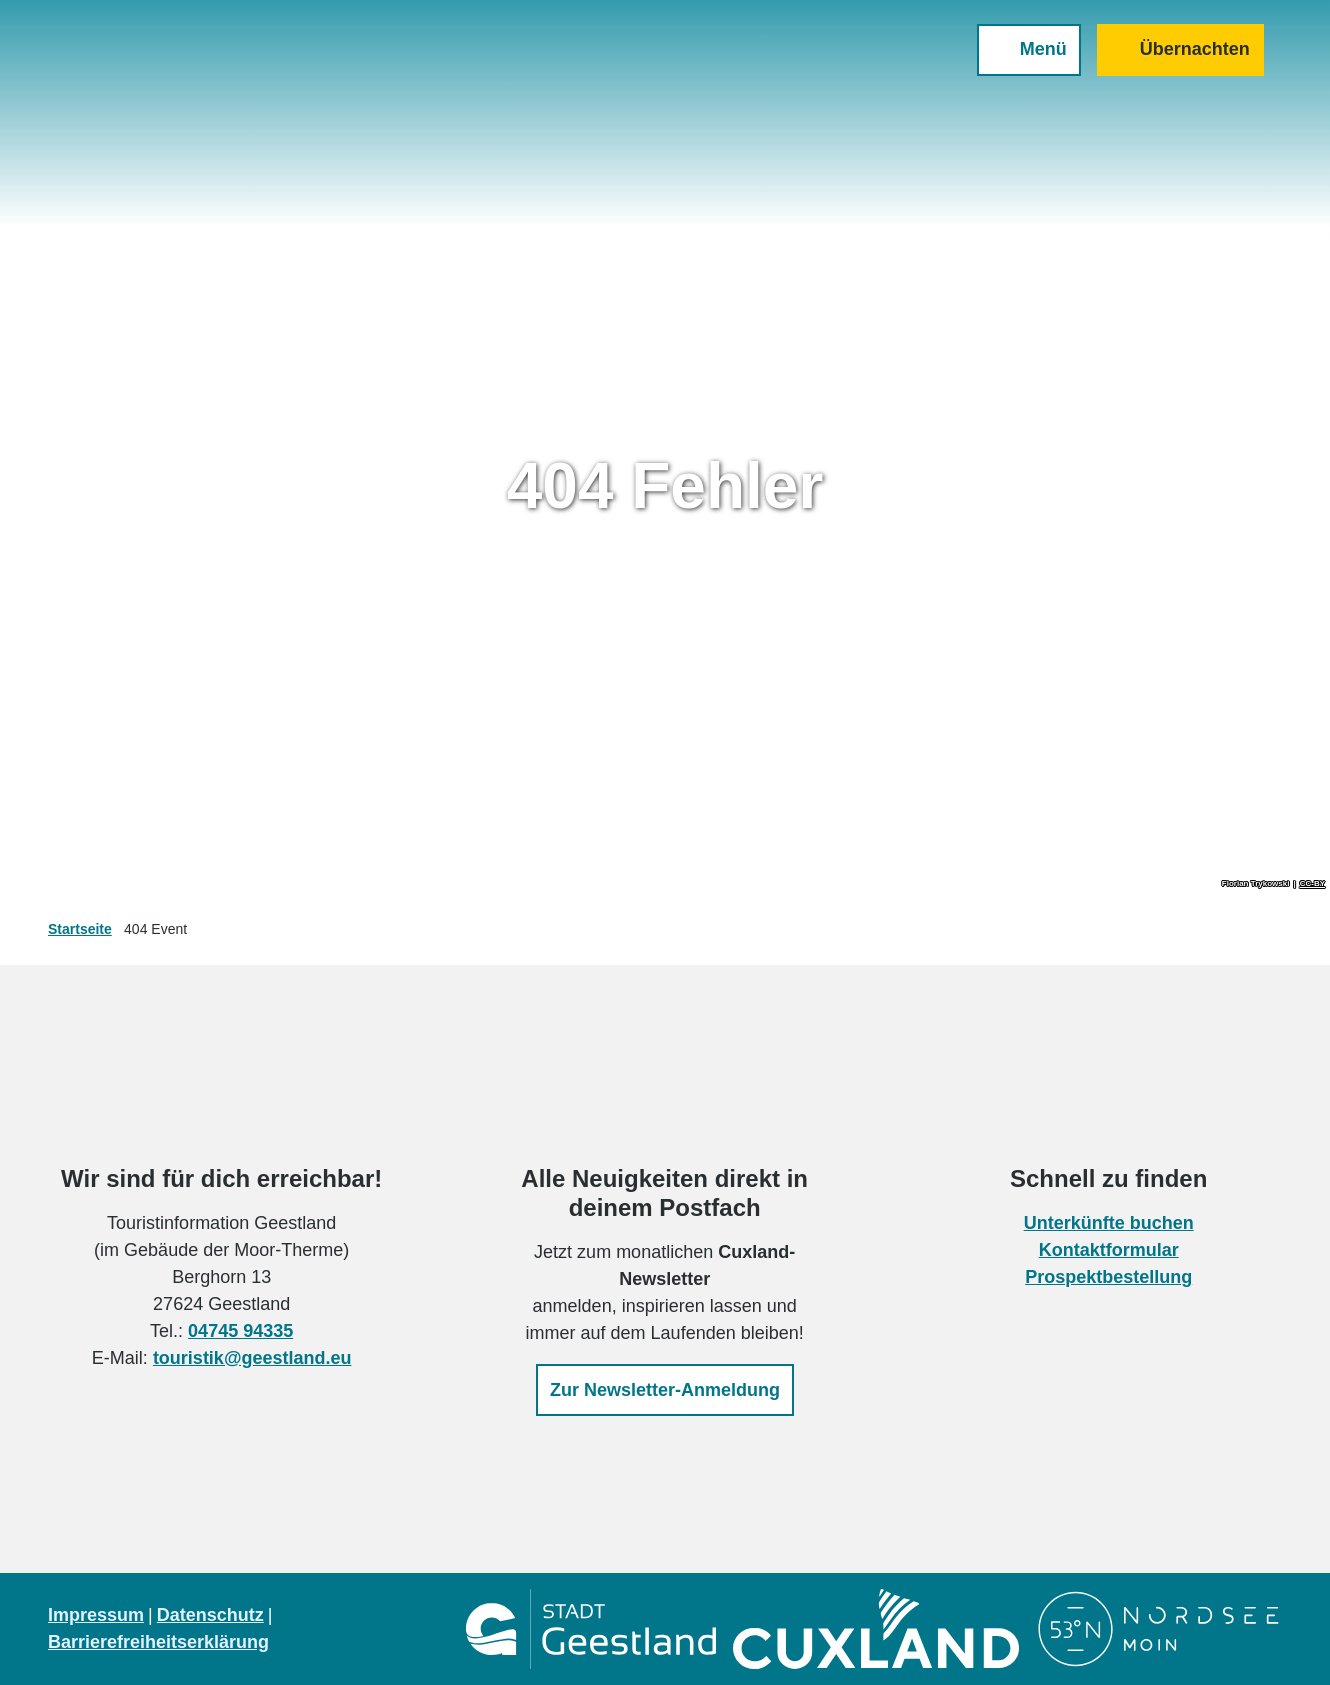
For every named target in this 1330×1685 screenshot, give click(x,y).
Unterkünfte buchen (1108, 1223)
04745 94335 (240, 1331)
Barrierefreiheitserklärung (158, 1642)
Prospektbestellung (1108, 1277)
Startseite (80, 929)
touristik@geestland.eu (252, 1358)
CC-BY (1312, 884)
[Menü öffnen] (1015, 64)
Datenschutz (210, 1615)
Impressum (96, 1615)
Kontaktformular (1108, 1250)
